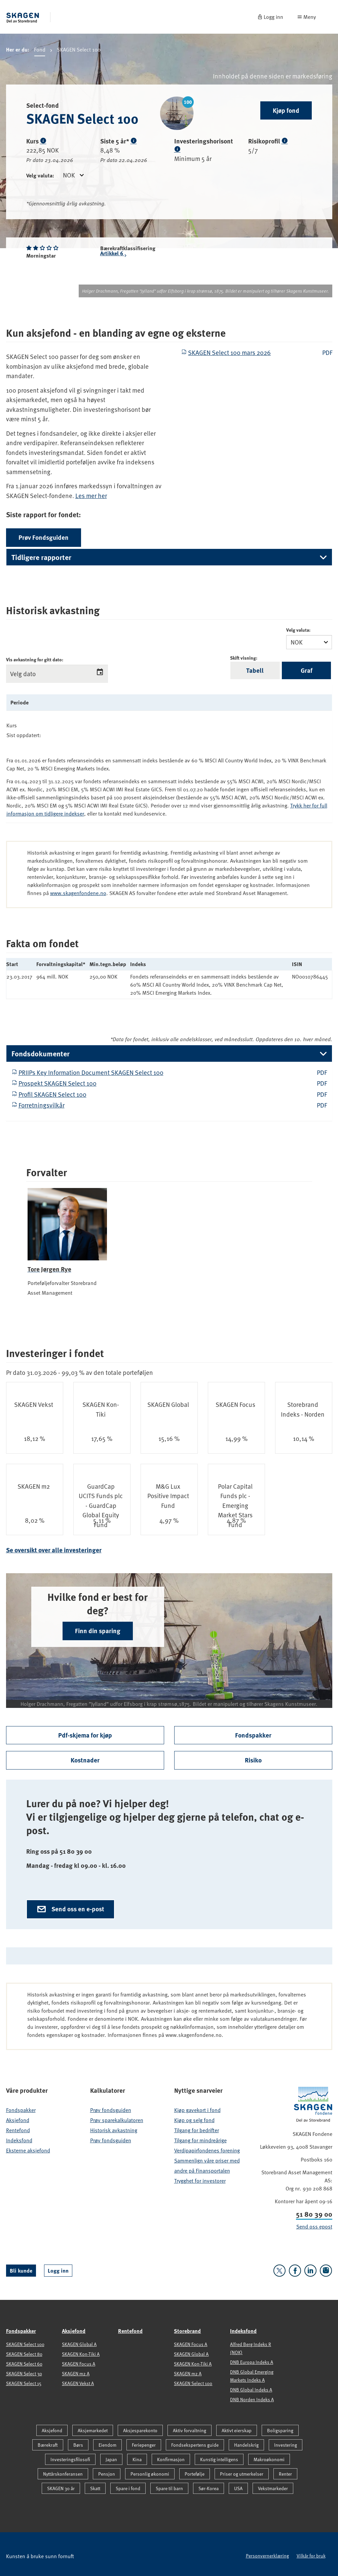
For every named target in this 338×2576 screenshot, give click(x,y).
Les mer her (91, 495)
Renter (285, 2473)
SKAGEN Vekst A (78, 2383)
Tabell (255, 670)
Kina (137, 2459)
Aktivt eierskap (237, 2430)
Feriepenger (144, 2444)
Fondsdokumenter (40, 1053)
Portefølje (194, 2473)
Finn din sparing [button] (97, 1630)
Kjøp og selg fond (194, 2120)
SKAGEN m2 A (75, 2373)
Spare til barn (169, 2488)
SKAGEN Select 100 (25, 2344)
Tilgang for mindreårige (200, 2140)
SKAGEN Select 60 (24, 2363)
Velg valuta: (40, 175)
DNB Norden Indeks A (252, 2399)
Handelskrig (246, 2444)
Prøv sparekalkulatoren (116, 2120)
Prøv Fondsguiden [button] (43, 537)
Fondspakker (253, 1735)
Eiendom (107, 2444)
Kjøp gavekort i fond (197, 2110)
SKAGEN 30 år (61, 2488)
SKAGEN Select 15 (23, 2383)
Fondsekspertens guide (195, 2444)
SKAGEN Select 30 (24, 2373)
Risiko (253, 1759)
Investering (285, 2444)
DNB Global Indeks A (251, 2389)
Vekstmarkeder (273, 2488)
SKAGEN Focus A (78, 2363)
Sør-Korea (208, 2488)
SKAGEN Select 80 (24, 2353)
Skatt (95, 2488)
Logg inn (58, 2270)
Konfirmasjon (171, 2459)
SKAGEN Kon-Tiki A (81, 2353)
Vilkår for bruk (311, 2555)
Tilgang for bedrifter (196, 2130)
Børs (78, 2444)
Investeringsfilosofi (70, 2459)
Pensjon (106, 2473)
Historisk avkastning (113, 2130)
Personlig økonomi (149, 2473)
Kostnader (85, 1759)
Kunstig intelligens (219, 2459)
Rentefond (18, 2130)
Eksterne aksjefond (28, 2150)
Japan (111, 2459)
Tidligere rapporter (41, 557)
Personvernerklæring (267, 2555)
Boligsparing (280, 2430)
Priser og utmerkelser (241, 2473)
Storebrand (187, 2331)
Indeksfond (19, 2140)
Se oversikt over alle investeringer (54, 1549)
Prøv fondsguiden (110, 2110)
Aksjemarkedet (93, 2430)
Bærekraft (48, 2444)
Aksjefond (17, 2120)
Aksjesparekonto (140, 2430)
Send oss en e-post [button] (70, 1909)
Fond (39, 50)
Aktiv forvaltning (189, 2430)
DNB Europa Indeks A (251, 2362)
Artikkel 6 (114, 254)
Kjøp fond (286, 110)
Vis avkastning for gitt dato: (34, 659)
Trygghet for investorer (200, 2181)
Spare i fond (128, 2488)
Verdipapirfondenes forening (207, 2150)
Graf (306, 670)
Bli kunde (21, 2270)
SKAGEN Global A (79, 2344)
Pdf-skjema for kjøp (85, 1735)
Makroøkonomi (269, 2459)
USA (238, 2488)
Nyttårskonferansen (63, 2473)
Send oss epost (314, 2226)
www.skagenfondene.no (78, 893)
